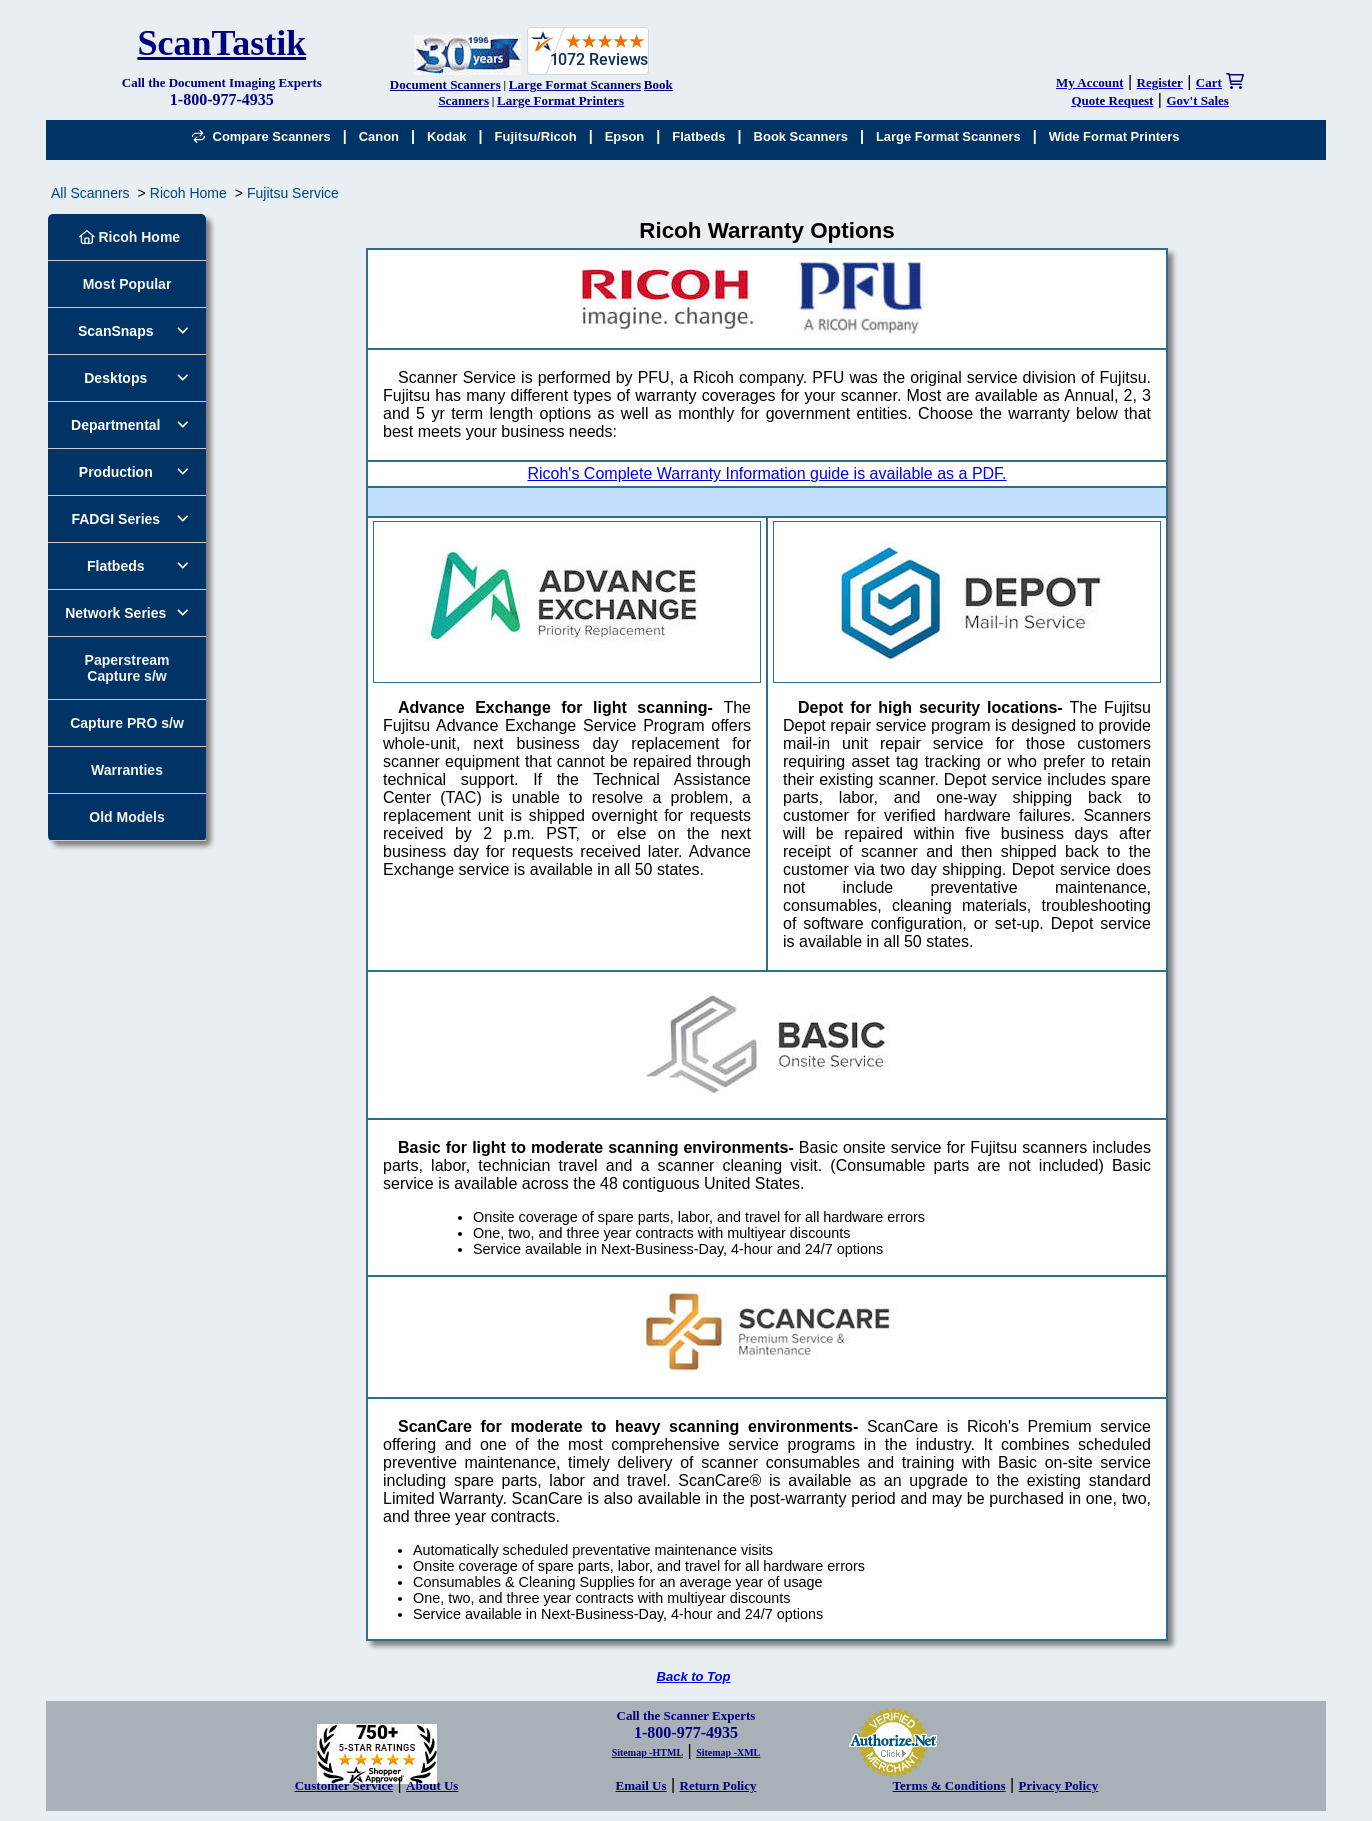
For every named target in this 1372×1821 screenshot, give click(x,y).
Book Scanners (801, 136)
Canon (379, 136)
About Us (432, 1785)
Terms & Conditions (949, 1785)
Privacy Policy (1059, 1785)
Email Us (641, 1785)
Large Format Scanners (575, 84)
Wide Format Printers (1114, 136)
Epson (625, 136)
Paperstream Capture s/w (127, 668)
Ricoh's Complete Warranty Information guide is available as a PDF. (766, 473)
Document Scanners (445, 84)
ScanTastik (221, 43)
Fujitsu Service (293, 193)
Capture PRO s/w (127, 723)
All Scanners (90, 193)
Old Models (126, 817)
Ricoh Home (188, 193)
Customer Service (344, 1785)
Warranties (127, 770)
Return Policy (718, 1785)
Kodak (447, 136)
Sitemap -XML (728, 1752)
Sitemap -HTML (647, 1752)
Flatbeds (698, 136)
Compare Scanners (261, 136)
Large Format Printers (560, 100)
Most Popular (127, 284)
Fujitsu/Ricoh (536, 136)
